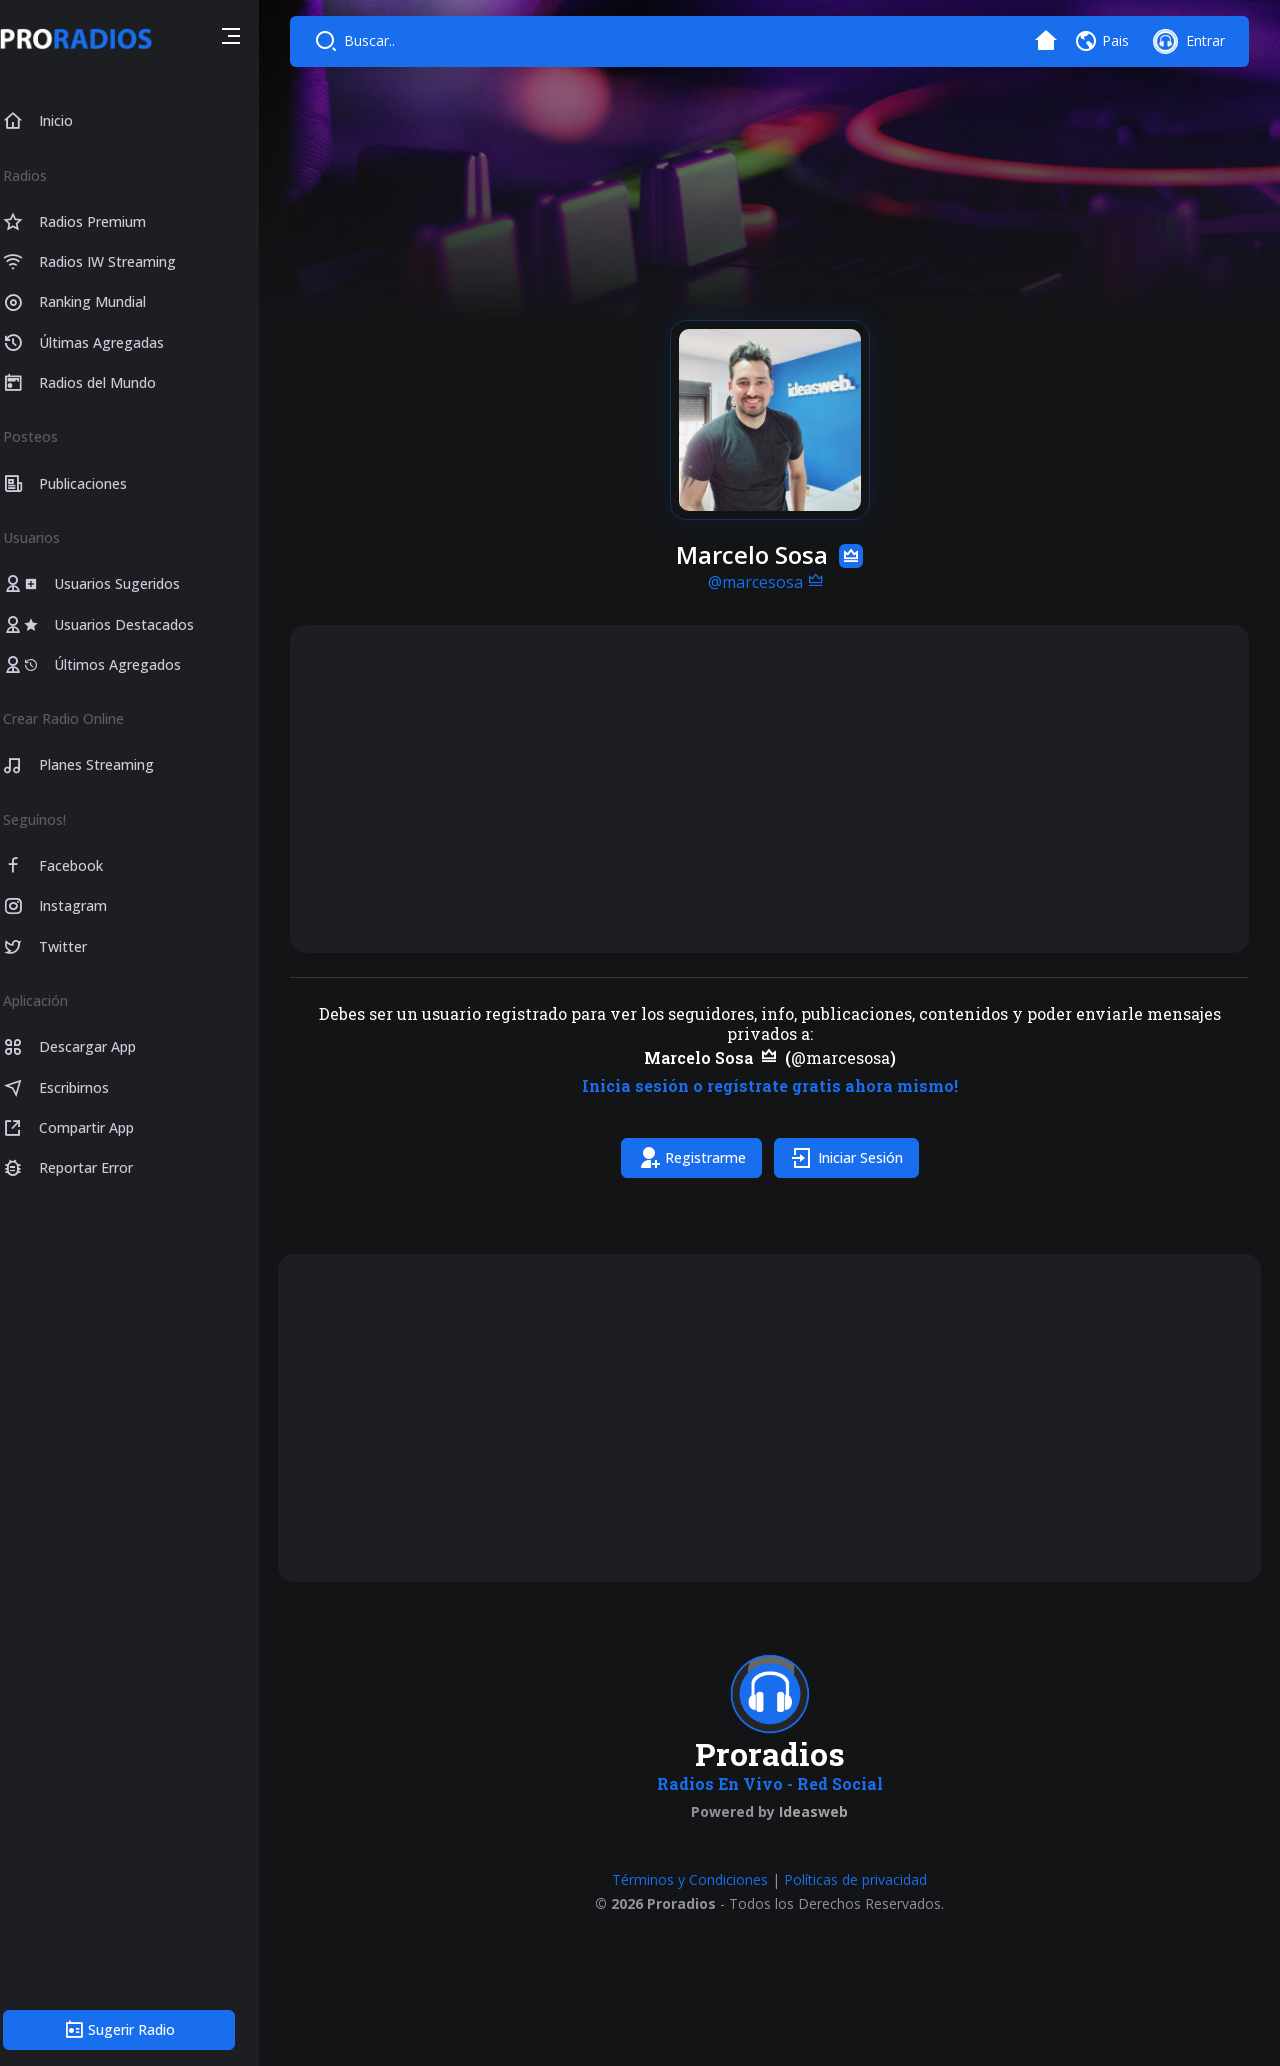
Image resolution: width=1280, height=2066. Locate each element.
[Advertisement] (780, 789)
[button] (252, 38)
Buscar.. (391, 40)
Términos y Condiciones (701, 1879)
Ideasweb (824, 1811)
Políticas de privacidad (866, 1879)
